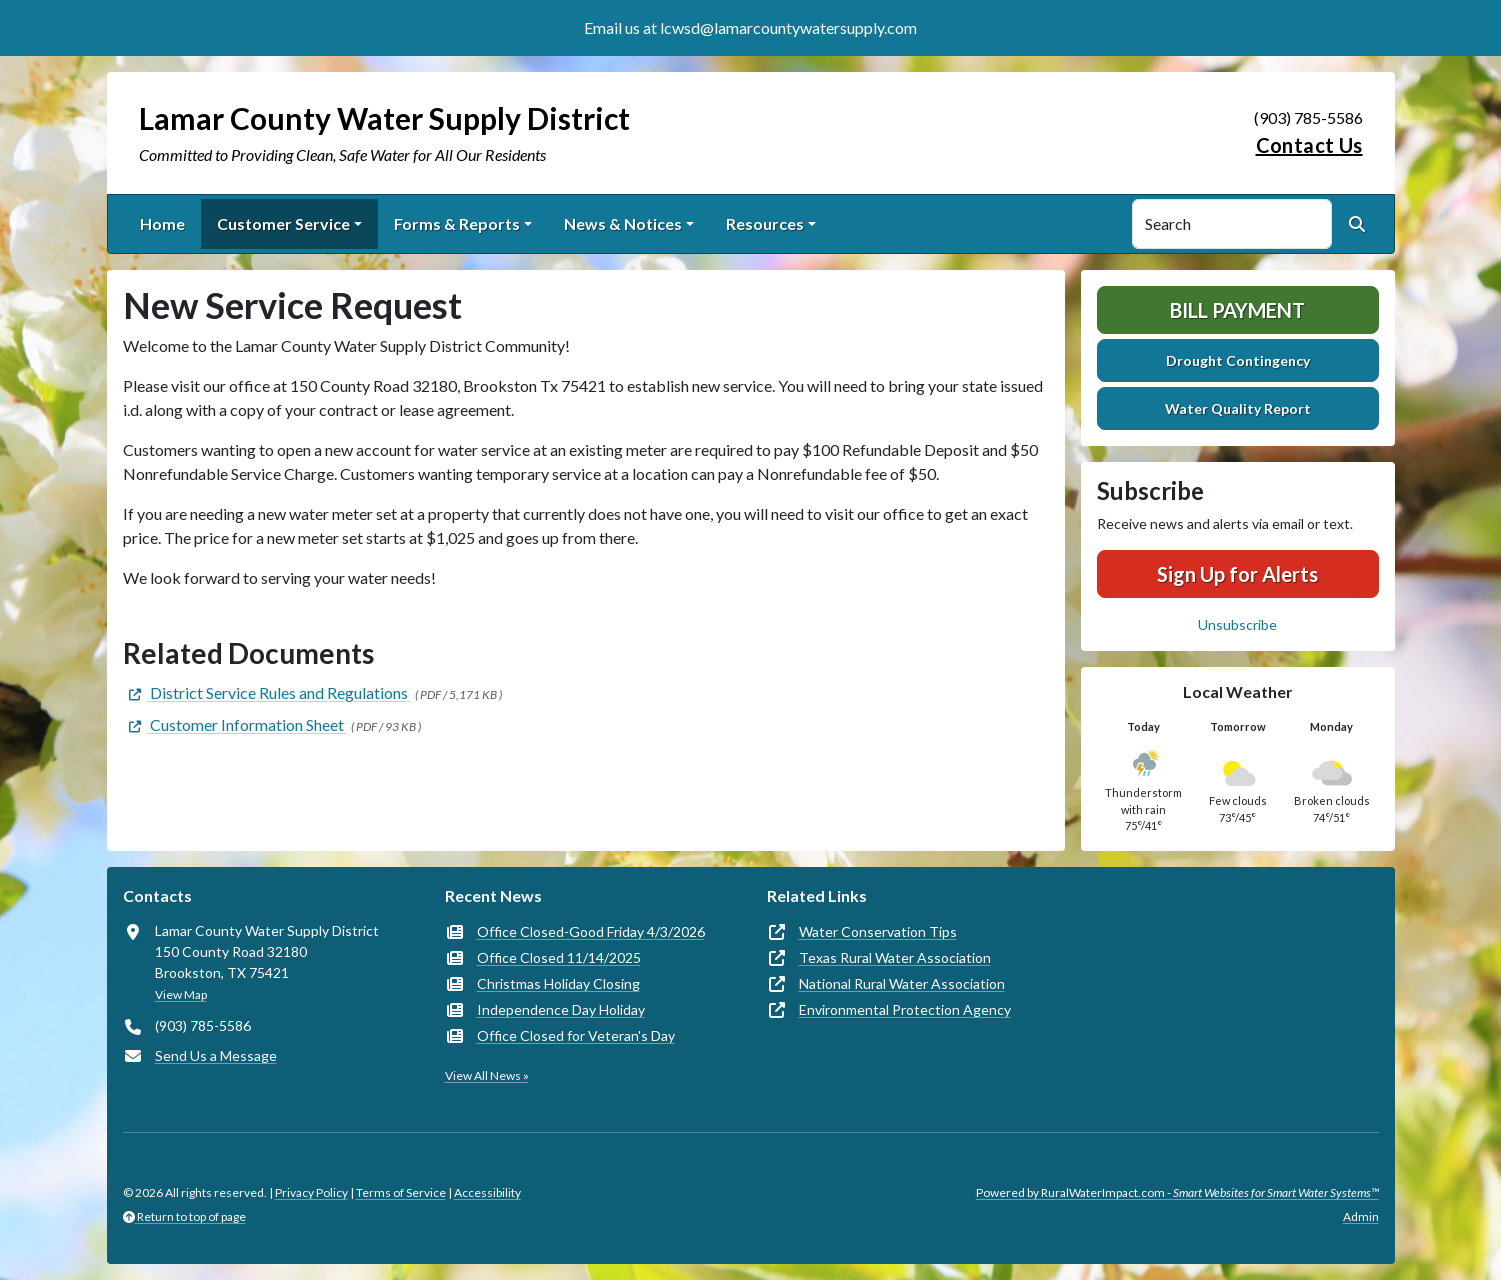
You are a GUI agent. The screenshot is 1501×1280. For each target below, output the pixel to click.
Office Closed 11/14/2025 (559, 957)
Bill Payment (1237, 310)
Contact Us (1309, 145)
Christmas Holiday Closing (558, 983)
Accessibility (487, 1192)
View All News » (487, 1075)
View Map (181, 994)
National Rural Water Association (902, 983)
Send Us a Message (216, 1055)
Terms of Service (401, 1192)
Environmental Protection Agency (905, 1009)
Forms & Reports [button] (457, 223)
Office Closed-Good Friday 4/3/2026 (591, 931)
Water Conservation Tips (878, 931)
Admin (1361, 1216)
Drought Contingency (1238, 360)
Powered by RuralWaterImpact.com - (1177, 1192)
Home (162, 223)
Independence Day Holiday (561, 1009)
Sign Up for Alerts (1237, 574)
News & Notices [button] (623, 223)
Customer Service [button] (283, 223)
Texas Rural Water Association (895, 957)
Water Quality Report (1238, 408)
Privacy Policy (311, 1192)
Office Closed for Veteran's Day (576, 1035)
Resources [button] (765, 223)
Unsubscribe (1237, 624)
